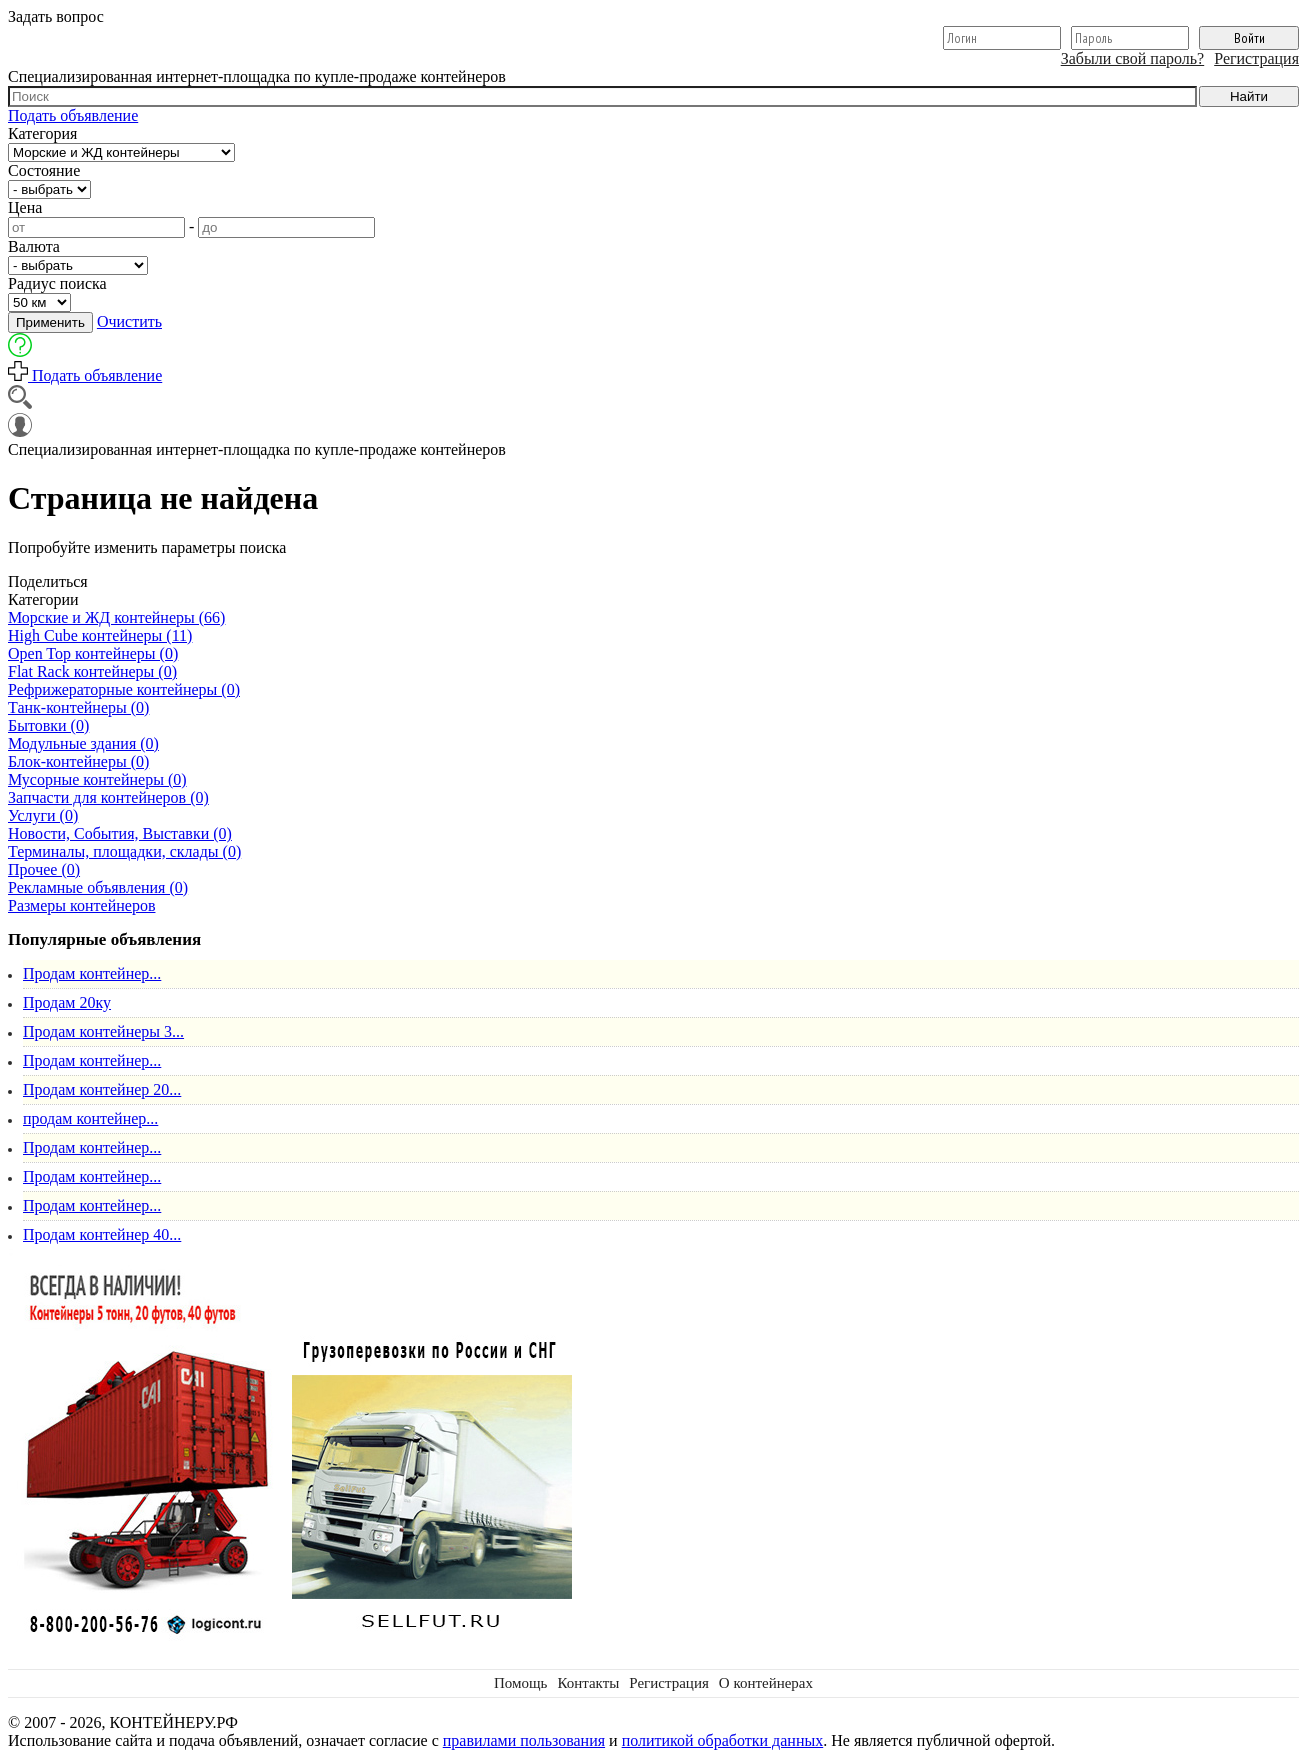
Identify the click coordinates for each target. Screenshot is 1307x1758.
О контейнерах (766, 1683)
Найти (1249, 96)
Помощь (520, 1683)
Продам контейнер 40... (102, 1234)
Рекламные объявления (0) (98, 887)
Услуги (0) (43, 815)
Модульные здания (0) (83, 743)
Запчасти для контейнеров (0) (108, 797)
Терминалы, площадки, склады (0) (124, 851)
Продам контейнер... (92, 973)
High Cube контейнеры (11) (100, 635)
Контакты (588, 1683)
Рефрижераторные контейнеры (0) (124, 689)
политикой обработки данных (723, 1740)
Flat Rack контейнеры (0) (92, 671)
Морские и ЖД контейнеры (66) (116, 617)
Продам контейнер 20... (102, 1089)
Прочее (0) (44, 869)
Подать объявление (73, 115)
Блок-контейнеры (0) (78, 761)
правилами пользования (524, 1740)
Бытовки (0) (48, 725)
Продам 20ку (67, 1002)
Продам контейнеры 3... (103, 1031)
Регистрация (1256, 58)
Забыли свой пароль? (1133, 58)
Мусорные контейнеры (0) (97, 779)
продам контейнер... (90, 1118)
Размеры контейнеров (81, 905)
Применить (50, 322)
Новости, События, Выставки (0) (120, 833)
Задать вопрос (56, 16)
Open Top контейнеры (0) (93, 653)
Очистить (129, 321)
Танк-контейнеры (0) (78, 707)
